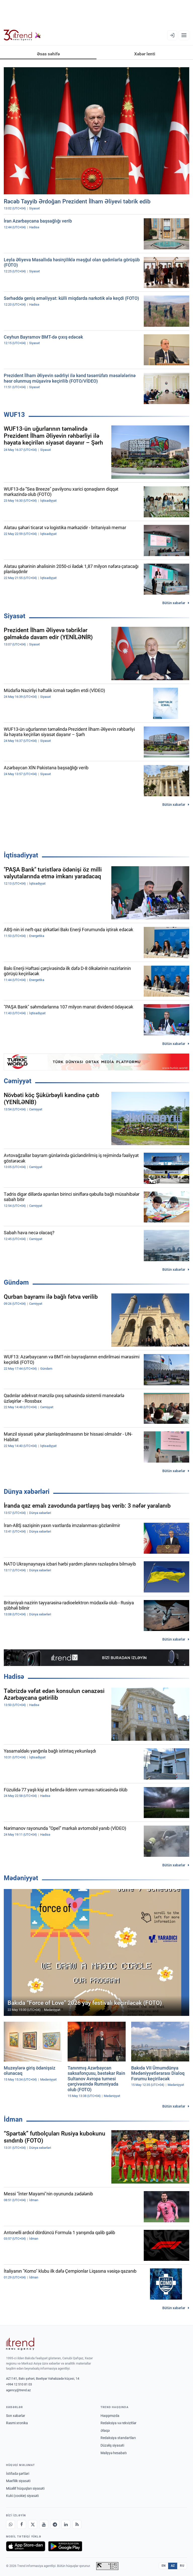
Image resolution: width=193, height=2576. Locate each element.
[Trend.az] (22, 35)
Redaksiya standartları (118, 2438)
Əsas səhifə (48, 53)
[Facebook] (21, 2524)
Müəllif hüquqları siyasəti (25, 2488)
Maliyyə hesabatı (114, 2453)
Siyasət (14, 616)
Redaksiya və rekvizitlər (118, 2423)
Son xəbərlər (15, 2416)
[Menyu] (184, 35)
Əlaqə (105, 2430)
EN (164, 2565)
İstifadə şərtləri (17, 2474)
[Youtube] (43, 2524)
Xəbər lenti (144, 53)
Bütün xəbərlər (173, 603)
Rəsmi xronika (17, 2423)
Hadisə (14, 1676)
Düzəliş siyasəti (112, 2445)
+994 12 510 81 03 (19, 2384)
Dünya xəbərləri (27, 1491)
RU (182, 2565)
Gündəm (16, 1282)
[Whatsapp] (10, 2524)
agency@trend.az (18, 2390)
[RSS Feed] (76, 2524)
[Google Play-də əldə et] (65, 2546)
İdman (13, 2119)
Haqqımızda (110, 2416)
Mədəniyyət (21, 1878)
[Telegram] (54, 2524)
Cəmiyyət (17, 1081)
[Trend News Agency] (20, 2344)
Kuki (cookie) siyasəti (22, 2496)
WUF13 (14, 414)
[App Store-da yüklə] (25, 2546)
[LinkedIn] (65, 2524)
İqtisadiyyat (21, 855)
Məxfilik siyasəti (18, 2481)
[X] (32, 2524)
